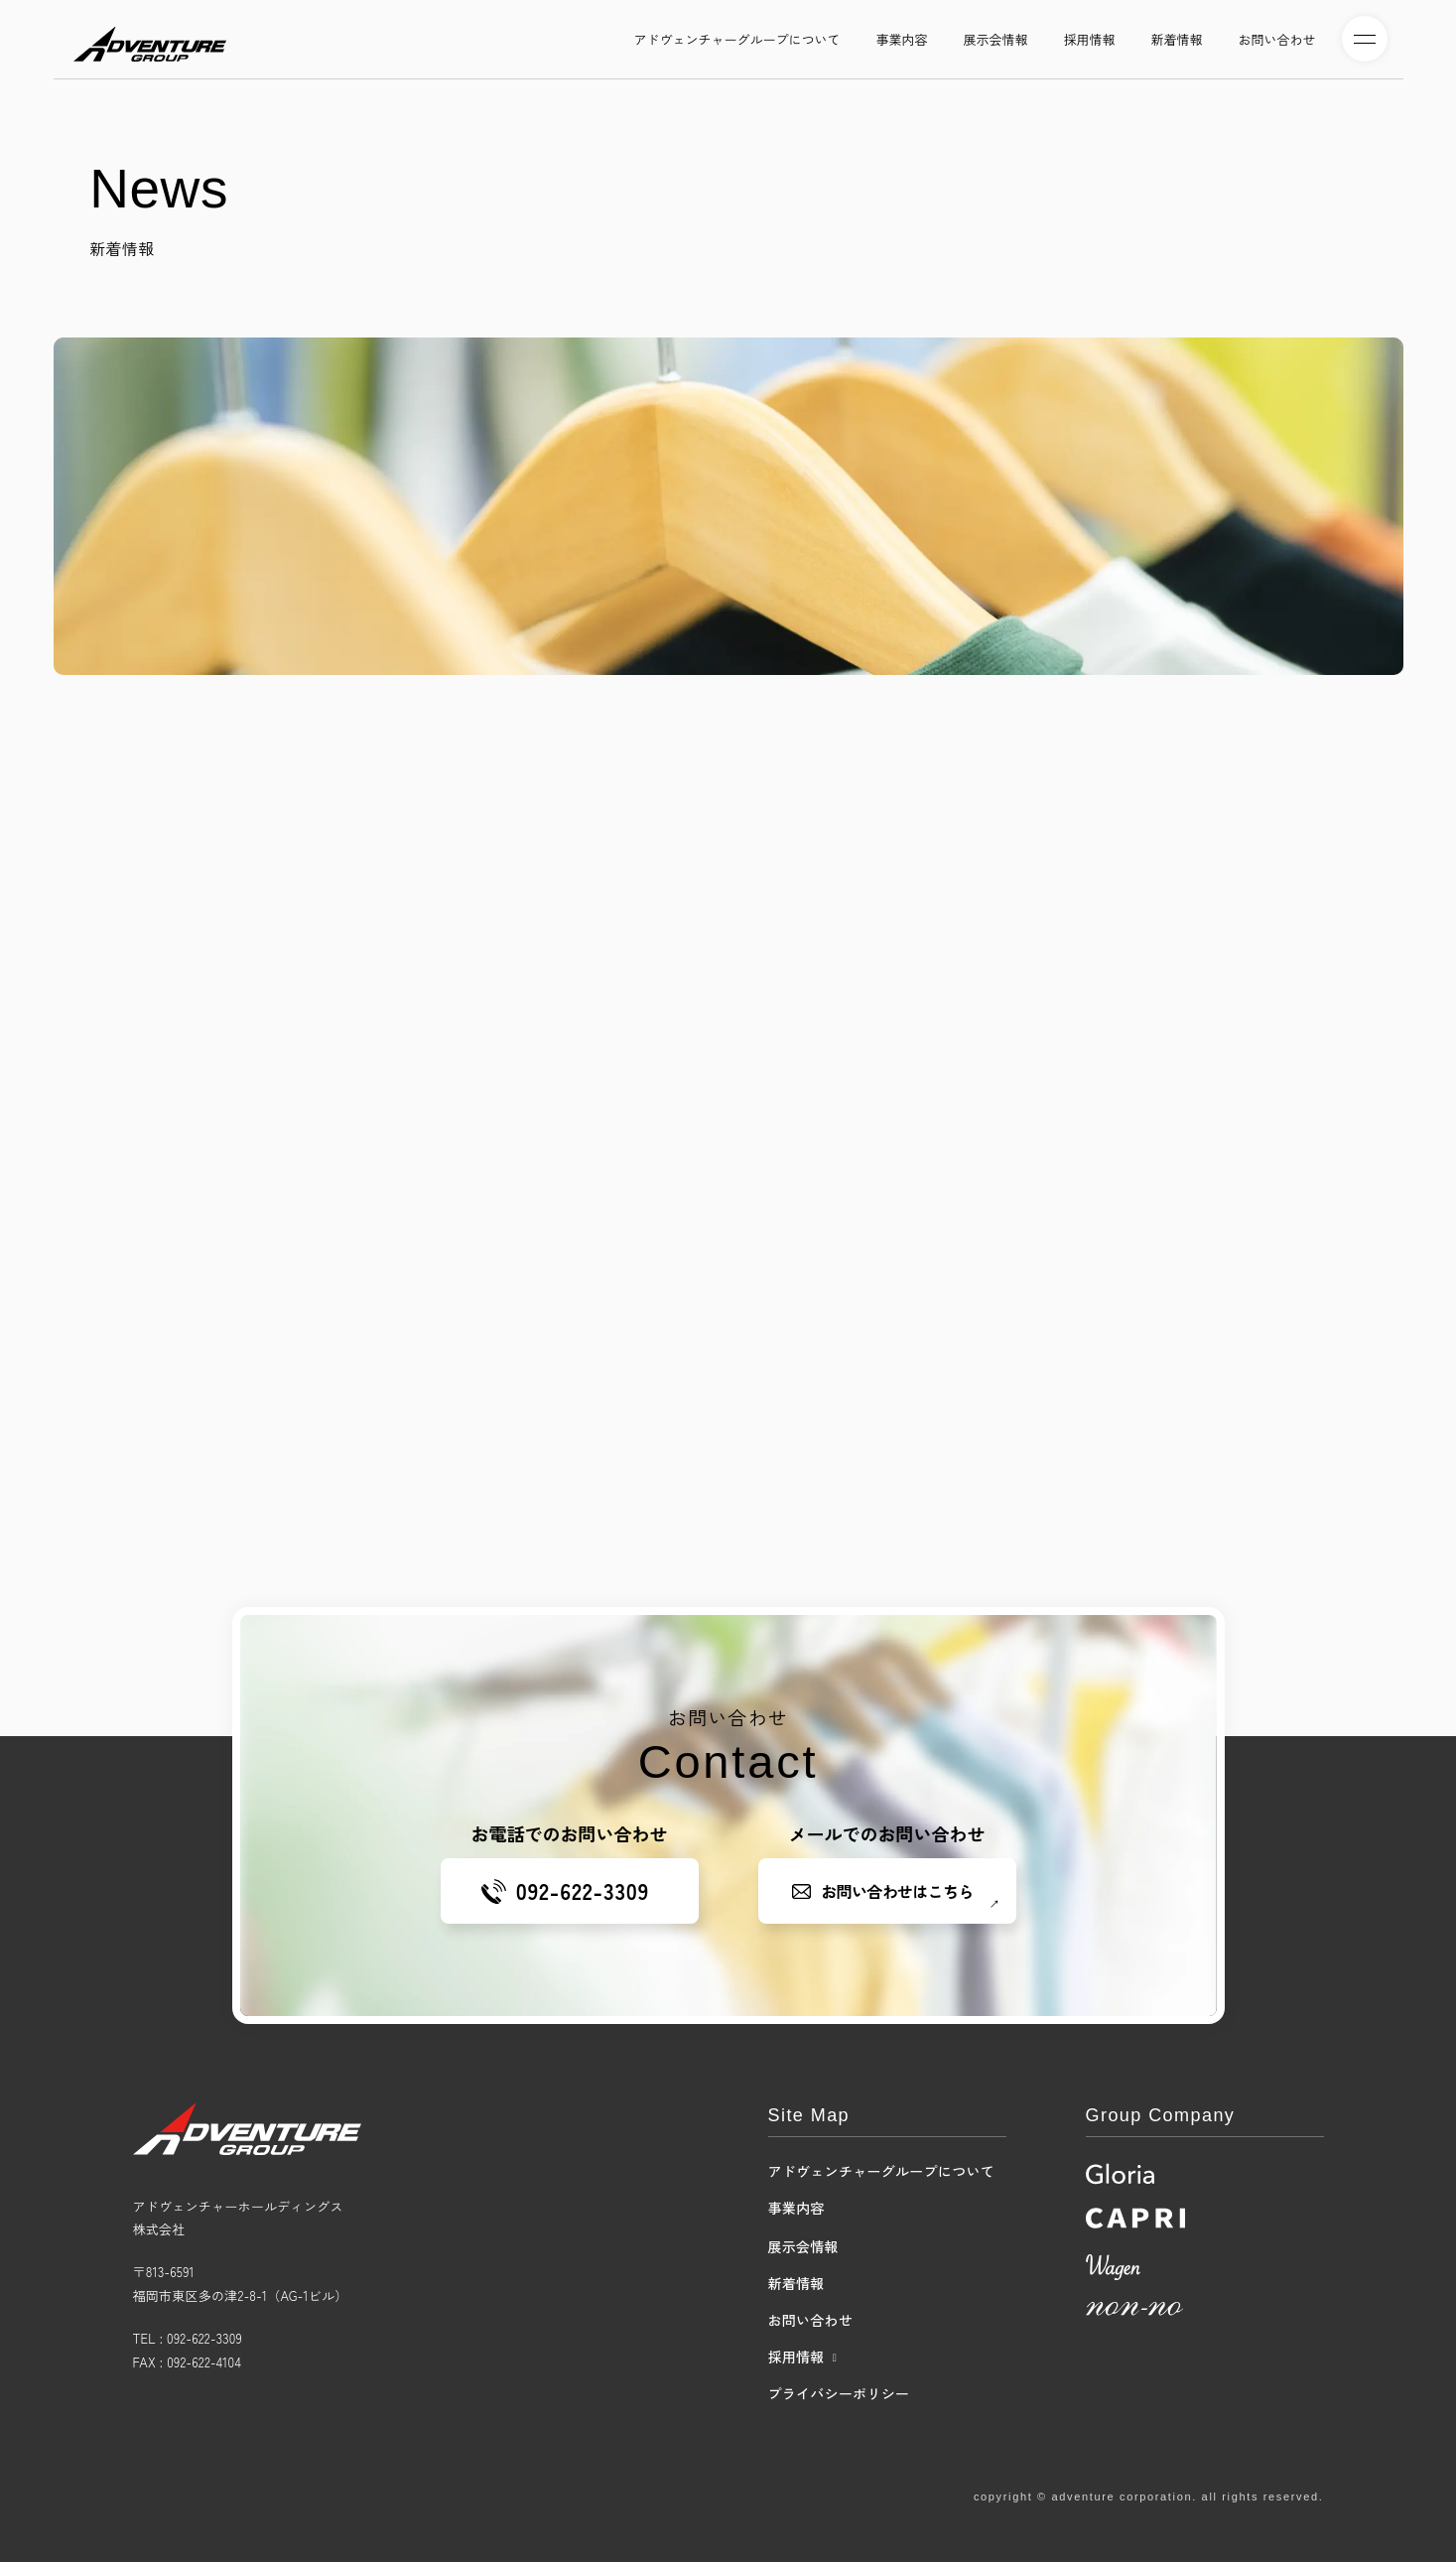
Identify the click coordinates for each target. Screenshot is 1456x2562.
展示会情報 (803, 2246)
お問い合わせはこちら (898, 1891)
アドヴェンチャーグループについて (881, 2171)
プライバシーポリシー (839, 2393)
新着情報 (796, 2283)
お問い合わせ (811, 2320)
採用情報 (796, 2356)
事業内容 (796, 2208)
